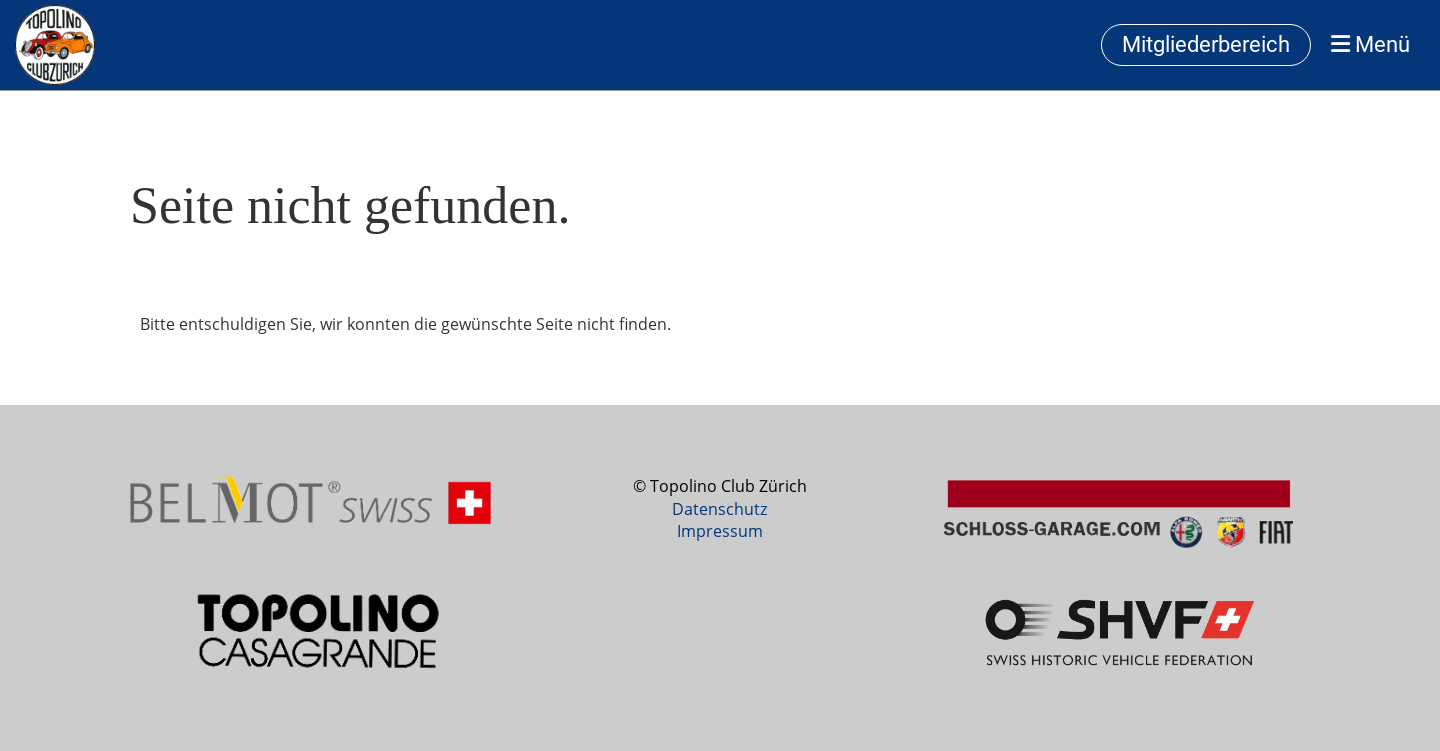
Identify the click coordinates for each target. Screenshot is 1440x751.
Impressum (720, 531)
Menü (1370, 44)
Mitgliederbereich (1206, 44)
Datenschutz (719, 509)
